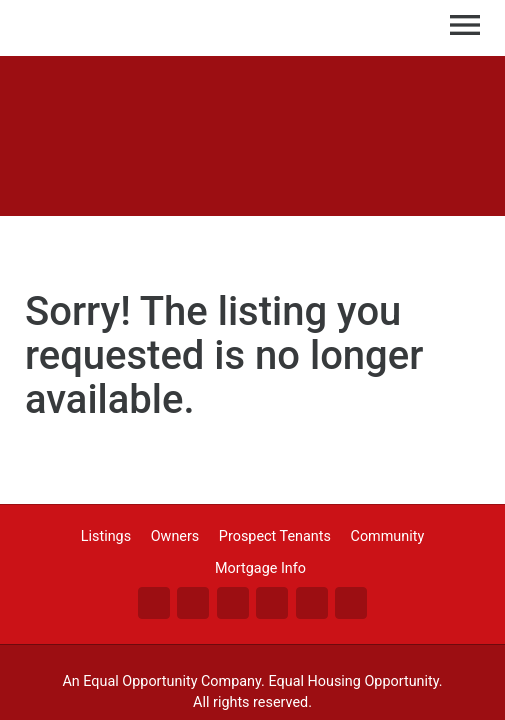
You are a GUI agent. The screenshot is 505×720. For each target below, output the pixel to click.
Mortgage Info (260, 568)
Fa (154, 603)
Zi (312, 603)
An (351, 603)
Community (388, 536)
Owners (175, 536)
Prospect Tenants (275, 536)
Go (272, 603)
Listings (106, 536)
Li (233, 603)
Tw (193, 603)
